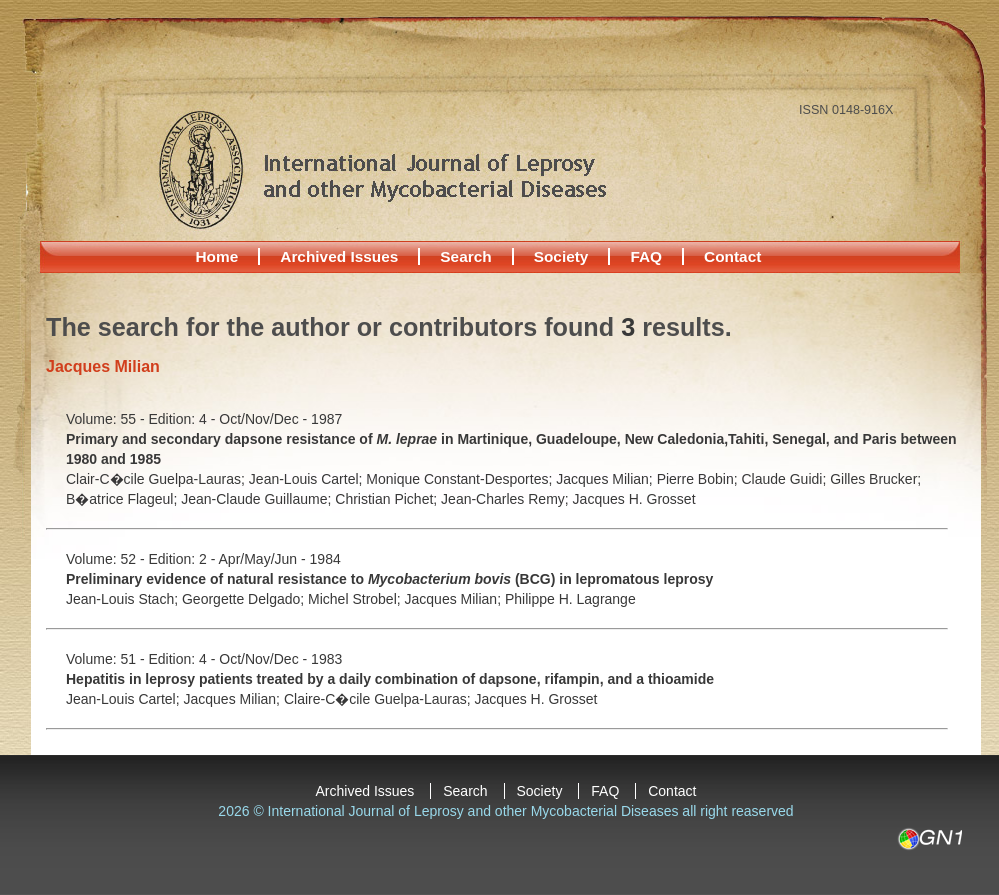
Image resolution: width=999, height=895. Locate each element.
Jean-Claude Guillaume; (258, 499)
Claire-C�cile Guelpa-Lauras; (379, 699)
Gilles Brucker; (875, 479)
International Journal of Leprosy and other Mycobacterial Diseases (382, 169)
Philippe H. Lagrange (570, 599)
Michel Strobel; (356, 599)
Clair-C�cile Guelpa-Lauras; (157, 479)
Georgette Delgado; (245, 599)
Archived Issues (339, 256)
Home (217, 256)
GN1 (929, 839)
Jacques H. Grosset (634, 499)
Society (561, 256)
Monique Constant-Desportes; (461, 479)
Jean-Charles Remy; (507, 499)
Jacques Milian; (606, 479)
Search (465, 256)
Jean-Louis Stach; (124, 599)
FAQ (646, 256)
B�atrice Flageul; (123, 499)
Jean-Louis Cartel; (308, 479)
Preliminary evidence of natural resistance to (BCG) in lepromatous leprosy (389, 579)
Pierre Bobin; (699, 479)
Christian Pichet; (388, 499)
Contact (732, 256)
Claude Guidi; (785, 479)
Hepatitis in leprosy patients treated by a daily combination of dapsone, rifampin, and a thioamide (390, 679)
